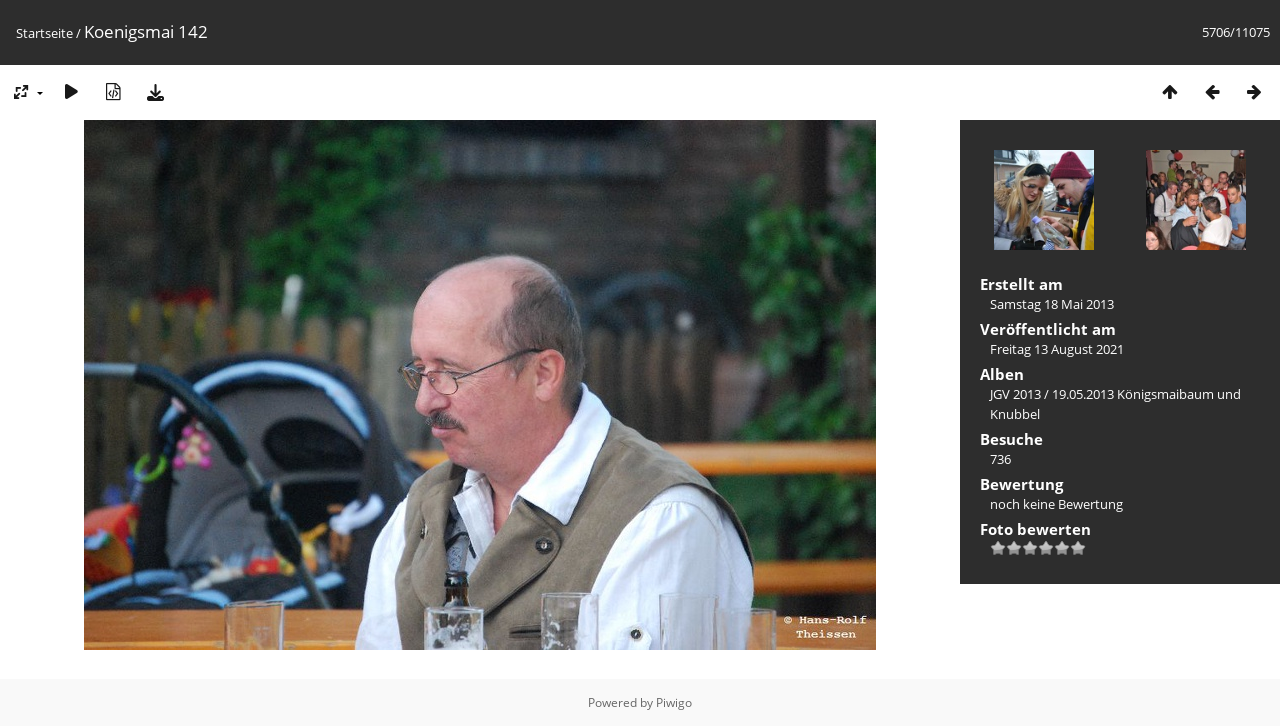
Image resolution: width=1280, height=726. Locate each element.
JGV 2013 (1015, 394)
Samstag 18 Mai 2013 (1052, 304)
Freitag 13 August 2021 (1057, 349)
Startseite (44, 33)
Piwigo (674, 702)
